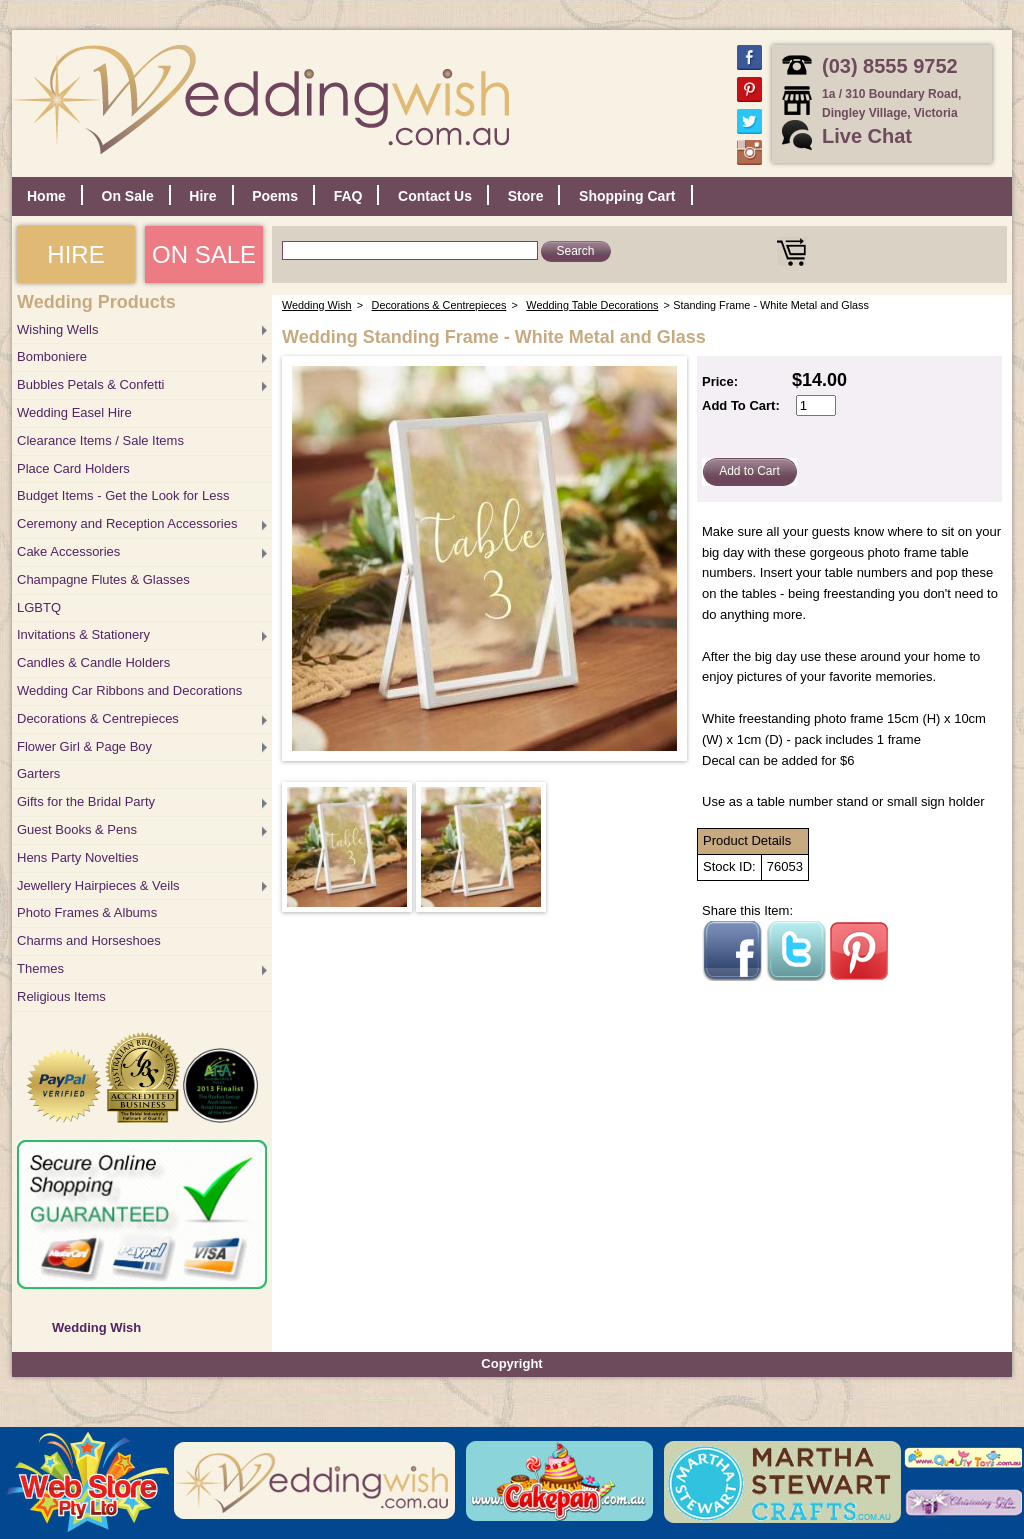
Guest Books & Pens (77, 829)
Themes (40, 968)
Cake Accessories (68, 551)
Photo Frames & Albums (87, 912)
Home (46, 196)
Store (526, 196)
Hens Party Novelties (77, 857)
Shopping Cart (627, 196)
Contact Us (435, 196)
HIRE (75, 254)
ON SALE (204, 254)
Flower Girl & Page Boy (84, 746)
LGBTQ (39, 607)
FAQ (348, 196)
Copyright (511, 1363)
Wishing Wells (57, 329)
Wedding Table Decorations (592, 305)
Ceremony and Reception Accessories (127, 523)
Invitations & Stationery (83, 634)
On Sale (128, 196)
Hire (202, 196)
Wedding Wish (96, 1327)
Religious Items (61, 996)
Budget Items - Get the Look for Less (123, 495)
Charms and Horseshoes (89, 940)
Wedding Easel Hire (74, 412)
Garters (38, 773)
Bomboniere (52, 356)
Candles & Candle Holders (93, 662)
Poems (275, 196)
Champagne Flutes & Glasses (103, 579)
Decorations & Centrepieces (98, 718)
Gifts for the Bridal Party (86, 801)
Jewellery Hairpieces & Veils (98, 885)
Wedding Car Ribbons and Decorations (129, 690)
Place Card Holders (73, 468)
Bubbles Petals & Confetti (90, 384)
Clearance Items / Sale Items (100, 440)
